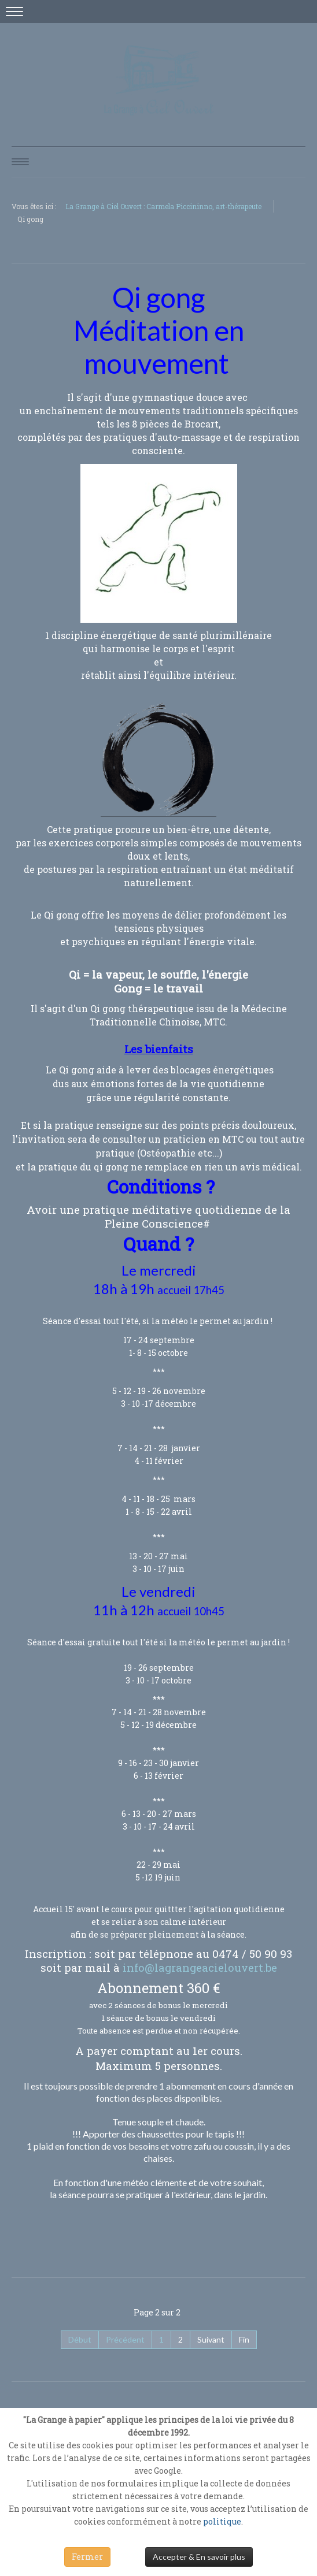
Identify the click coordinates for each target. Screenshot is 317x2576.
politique (222, 2521)
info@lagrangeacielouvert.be (200, 1967)
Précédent (125, 2339)
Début (79, 2339)
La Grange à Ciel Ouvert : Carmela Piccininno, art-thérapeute (163, 206)
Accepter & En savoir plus (199, 2557)
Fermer (87, 2556)
